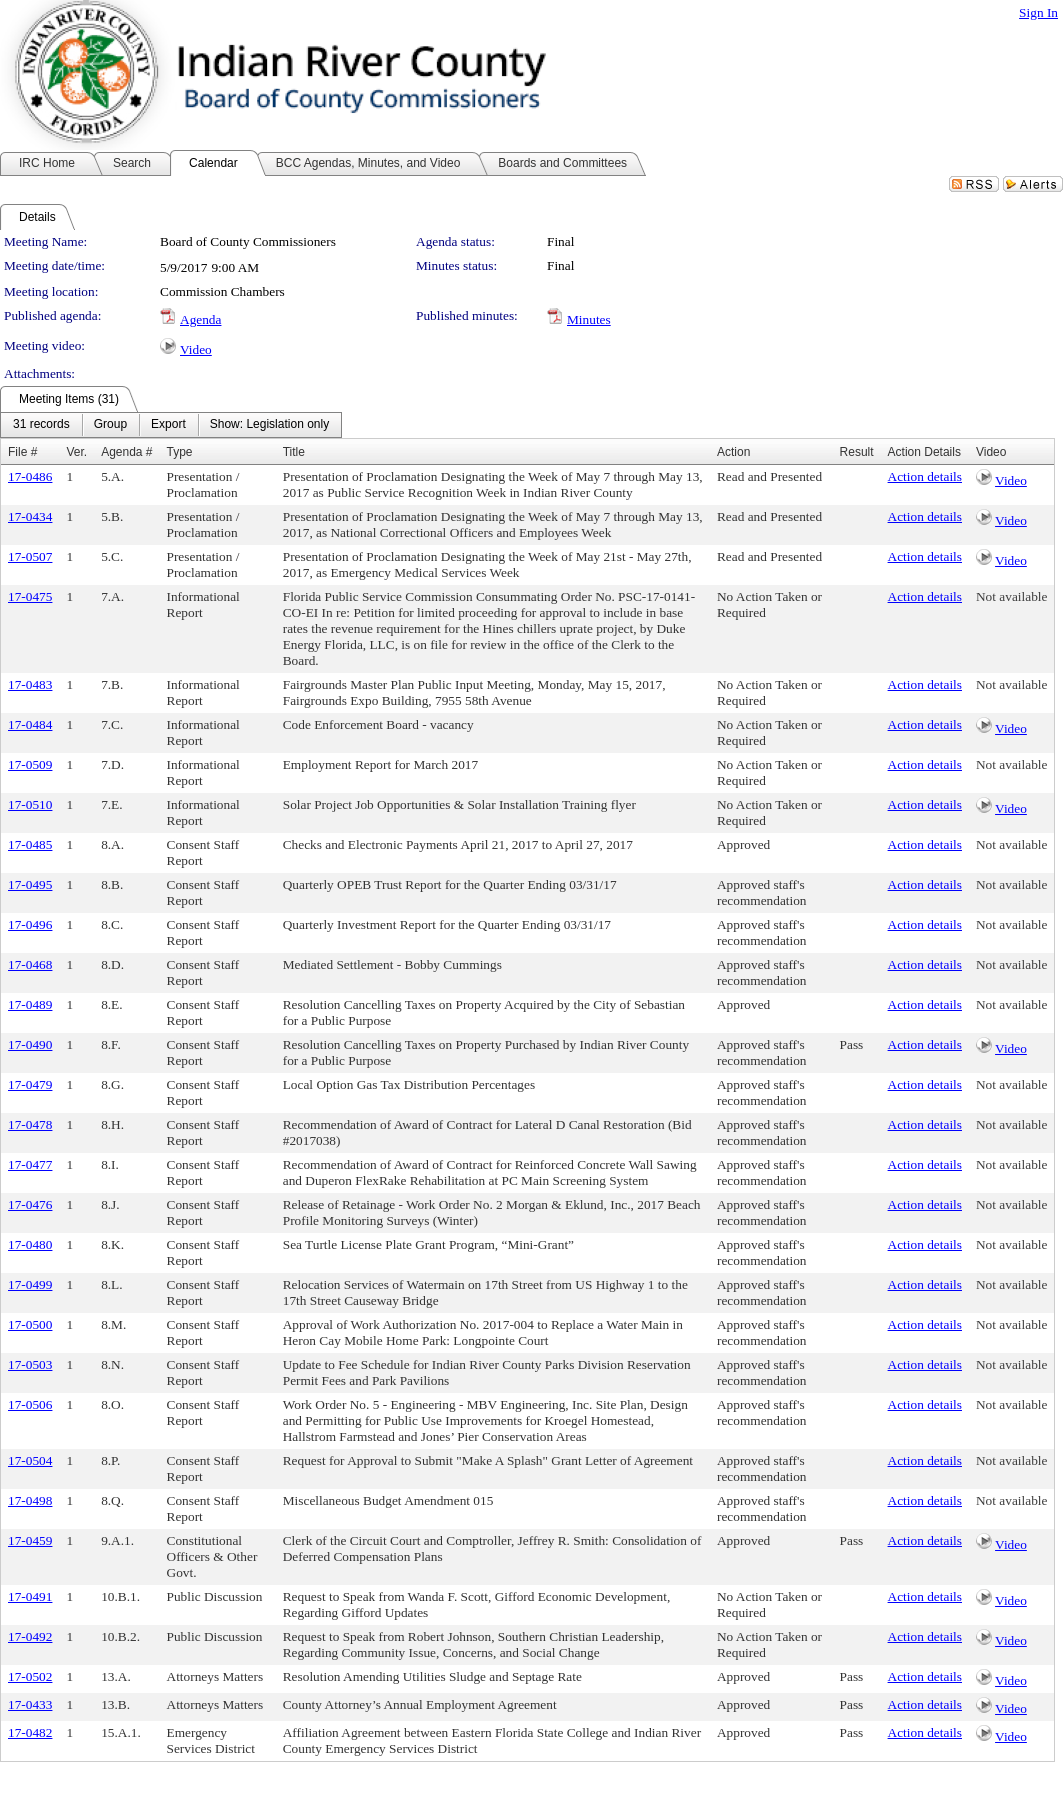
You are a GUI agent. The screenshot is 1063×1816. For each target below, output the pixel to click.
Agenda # (126, 452)
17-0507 (30, 556)
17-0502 (30, 1676)
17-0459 (30, 1540)
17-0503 (30, 1364)
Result (857, 452)
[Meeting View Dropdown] (269, 425)
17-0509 (30, 764)
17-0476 (30, 1204)
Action (733, 452)
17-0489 (30, 1004)
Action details (925, 476)
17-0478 (30, 1124)
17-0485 (30, 844)
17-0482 (30, 1732)
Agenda (200, 319)
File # (22, 452)
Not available (1011, 596)
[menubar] (171, 425)
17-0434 (30, 516)
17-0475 (30, 596)
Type (180, 452)
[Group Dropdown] (110, 425)
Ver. (76, 452)
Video (196, 349)
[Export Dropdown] (168, 425)
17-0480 (30, 1244)
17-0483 (30, 684)
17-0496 (30, 924)
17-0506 (30, 1404)
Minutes (589, 319)
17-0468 (30, 964)
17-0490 (30, 1044)
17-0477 (30, 1164)
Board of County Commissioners (248, 241)
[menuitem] (41, 425)
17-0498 (30, 1500)
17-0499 (30, 1284)
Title (294, 452)
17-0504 (30, 1460)
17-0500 (30, 1324)
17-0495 (30, 884)
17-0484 (30, 724)
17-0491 (30, 1596)
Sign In (1038, 12)
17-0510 (30, 804)
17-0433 (30, 1704)
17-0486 (30, 476)
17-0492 (30, 1636)
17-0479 (30, 1084)
